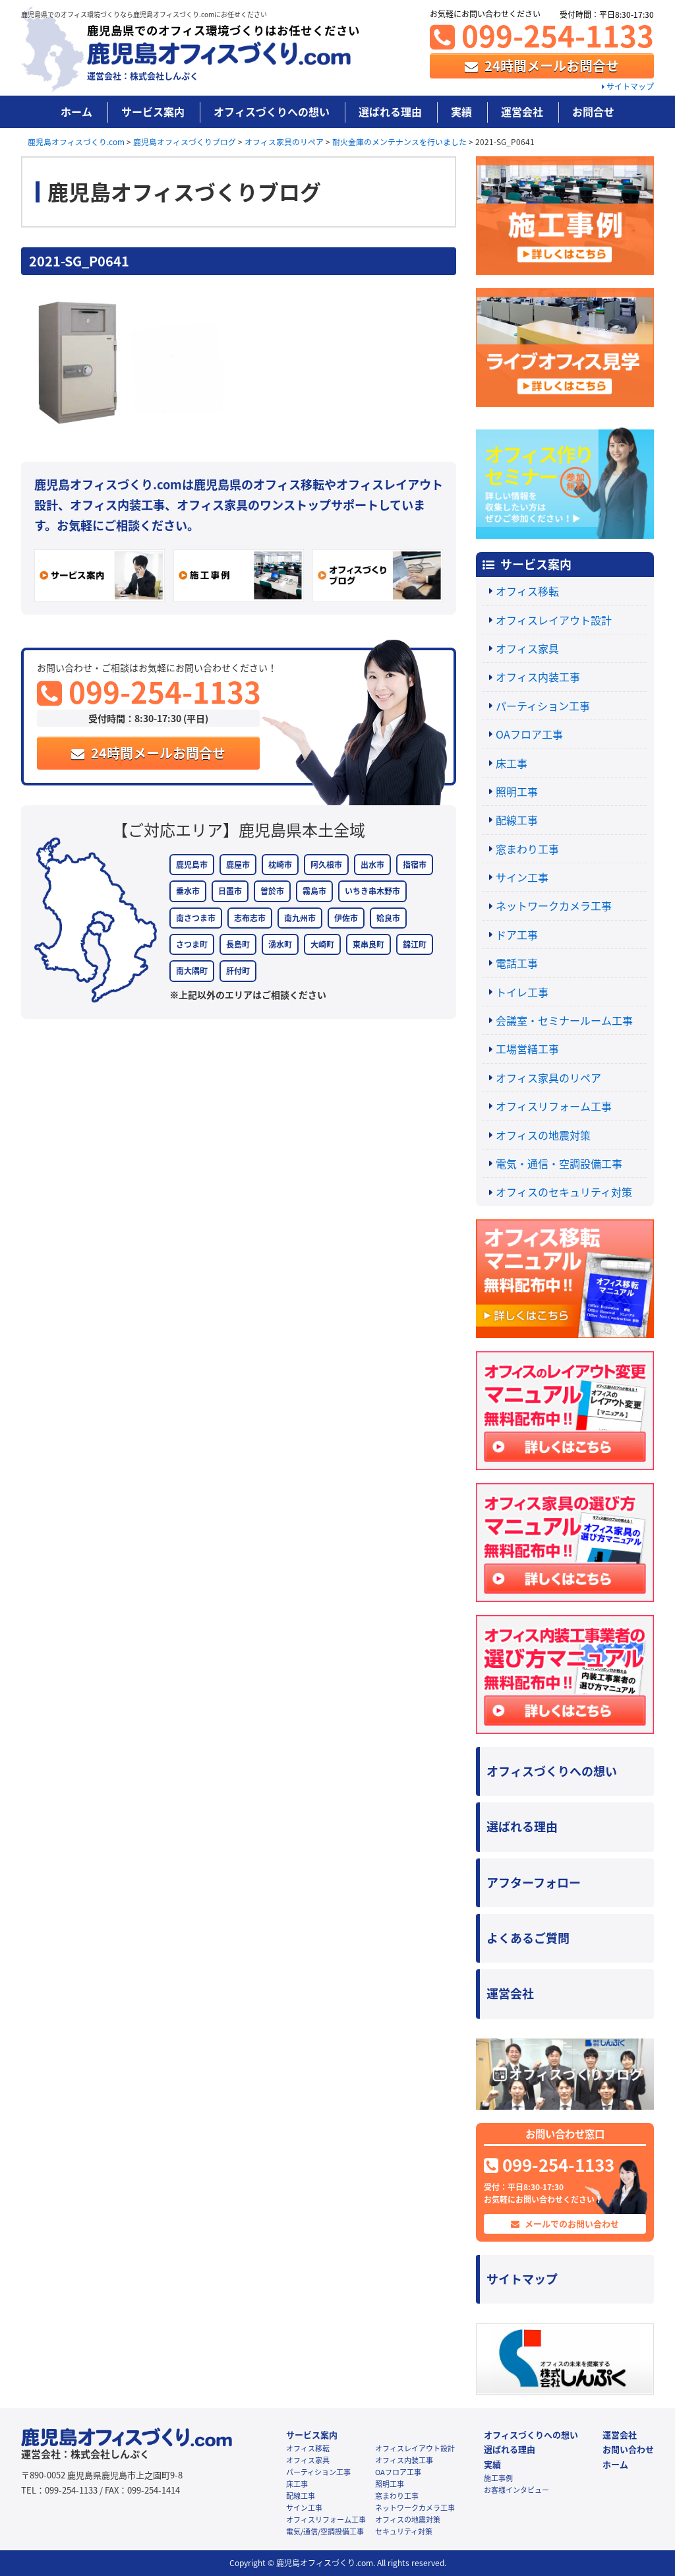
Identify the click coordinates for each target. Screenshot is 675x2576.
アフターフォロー (533, 1882)
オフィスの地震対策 (543, 1135)
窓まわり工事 (527, 849)
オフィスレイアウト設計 (554, 620)
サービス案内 (153, 111)
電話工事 (517, 963)
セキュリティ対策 (403, 2531)
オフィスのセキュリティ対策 (564, 1191)
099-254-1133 (542, 35)
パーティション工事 (543, 705)
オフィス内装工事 (538, 676)
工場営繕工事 (527, 1048)
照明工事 (517, 791)
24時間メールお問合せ (542, 65)
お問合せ (593, 111)
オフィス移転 (527, 591)
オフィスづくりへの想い (272, 111)
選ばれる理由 (390, 111)
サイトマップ (628, 86)
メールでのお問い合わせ (565, 2223)
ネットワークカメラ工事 (554, 905)
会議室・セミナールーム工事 (564, 1020)
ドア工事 (517, 934)
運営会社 (522, 111)
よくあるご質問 (528, 1938)
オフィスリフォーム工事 (554, 1106)
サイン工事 (522, 877)
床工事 (511, 763)
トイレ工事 (522, 992)
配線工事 (517, 820)
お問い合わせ (628, 2449)
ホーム (76, 111)
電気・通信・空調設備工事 (559, 1163)
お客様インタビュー (516, 2490)
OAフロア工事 (529, 734)
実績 (461, 111)
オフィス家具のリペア (548, 1077)
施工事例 (498, 2478)
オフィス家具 (527, 648)
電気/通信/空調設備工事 (325, 2531)
